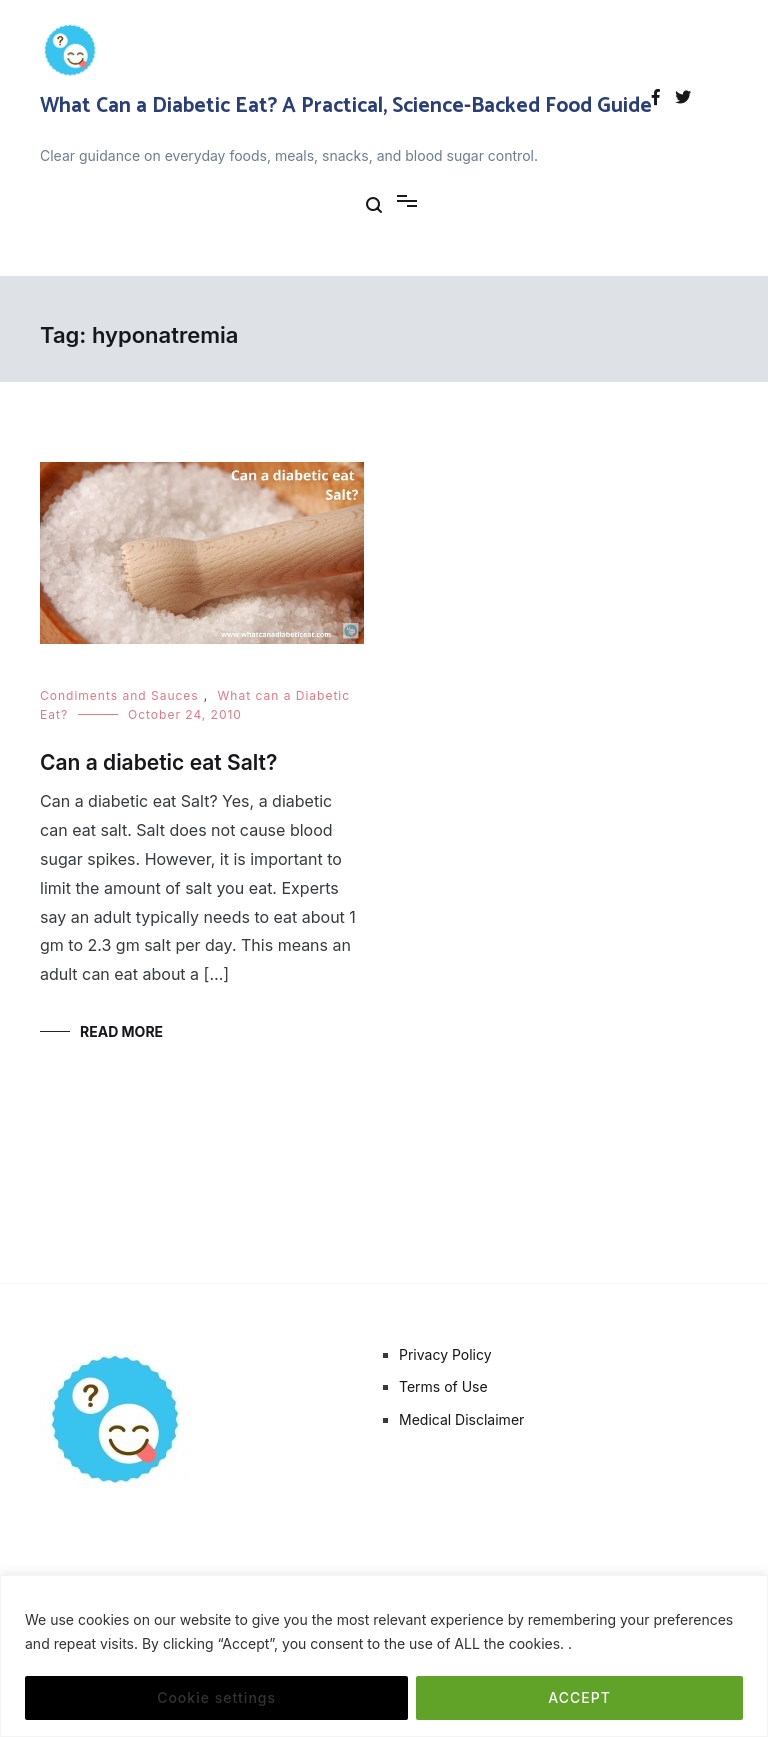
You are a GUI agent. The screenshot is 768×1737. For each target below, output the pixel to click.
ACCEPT (579, 1697)
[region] (384, 1656)
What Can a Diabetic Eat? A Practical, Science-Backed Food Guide (346, 106)
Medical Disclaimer (461, 1419)
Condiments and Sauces (119, 695)
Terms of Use (443, 1386)
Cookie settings (216, 1697)
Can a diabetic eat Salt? (158, 762)
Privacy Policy (445, 1354)
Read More (121, 1031)
